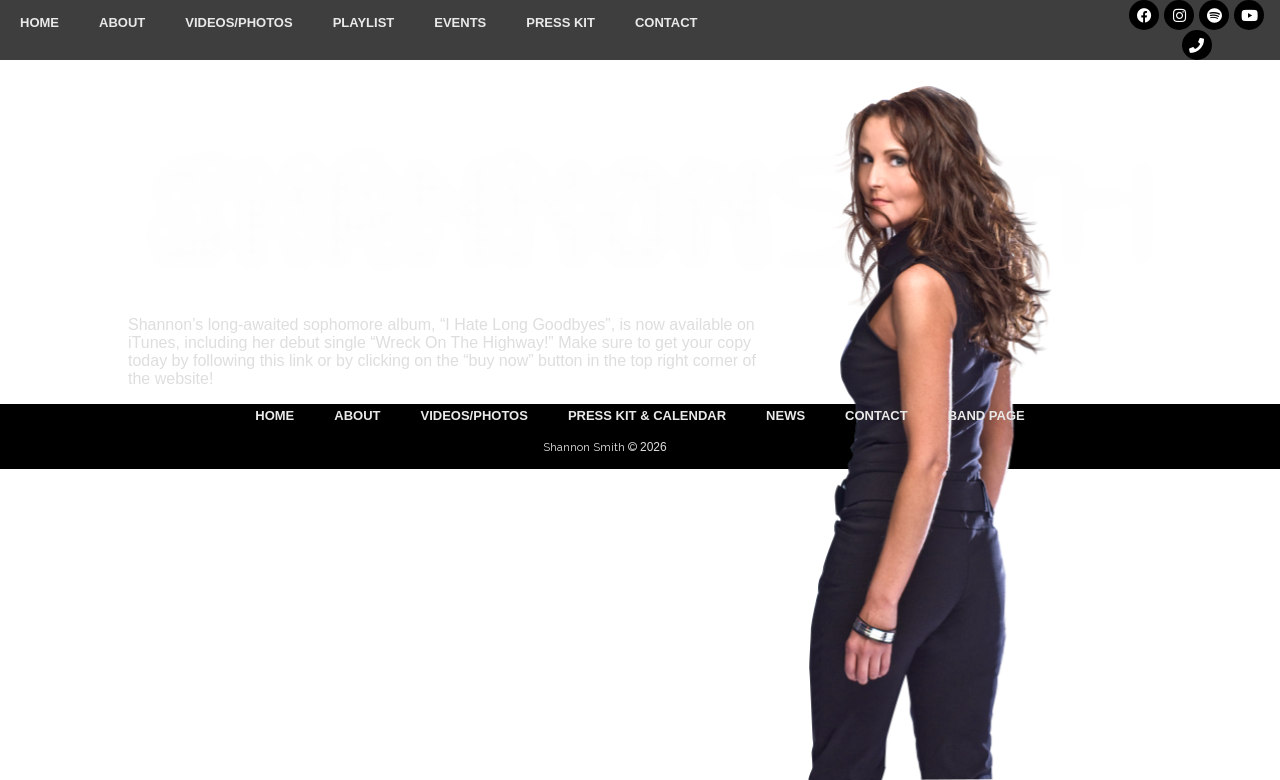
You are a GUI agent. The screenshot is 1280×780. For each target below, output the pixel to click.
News (785, 415)
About (122, 22)
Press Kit (560, 22)
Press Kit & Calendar (647, 415)
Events (460, 22)
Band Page (986, 415)
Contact (666, 22)
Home (39, 22)
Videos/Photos (238, 22)
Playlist (364, 22)
